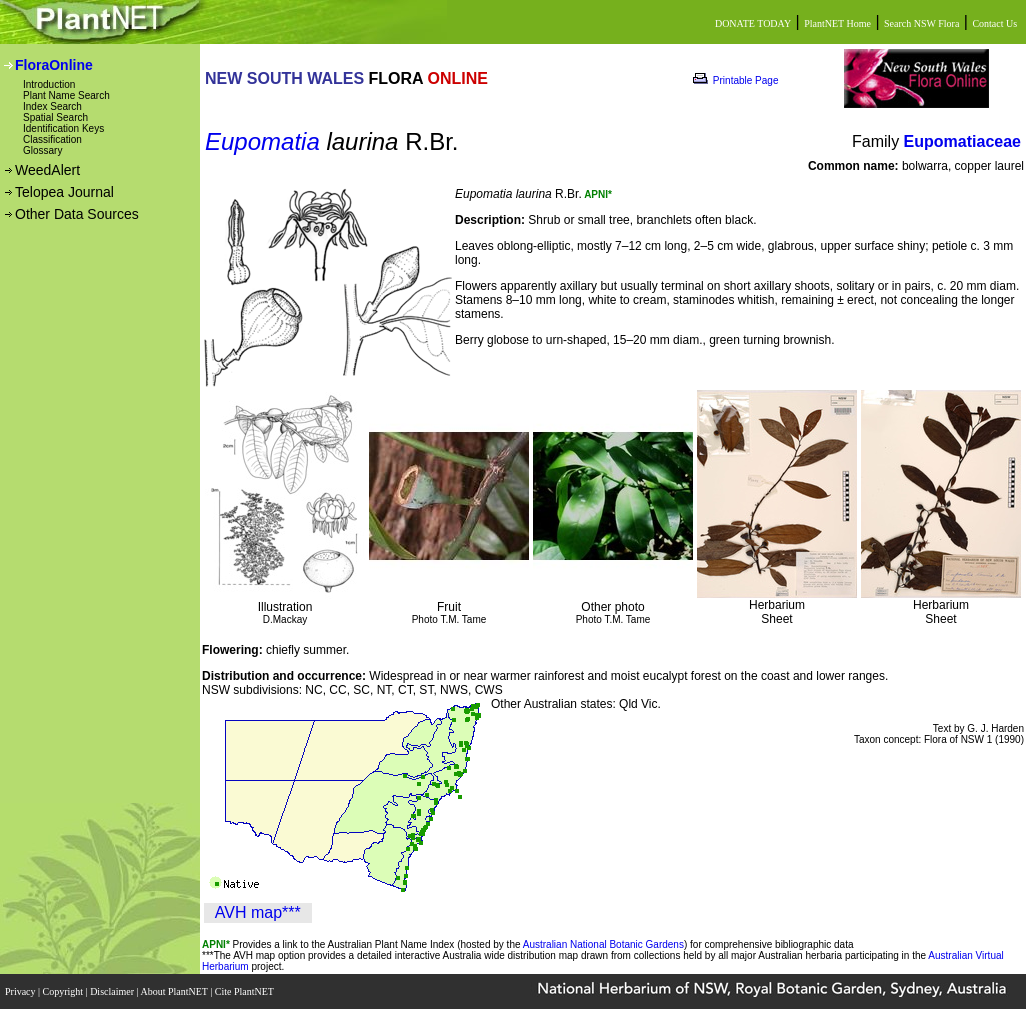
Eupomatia (262, 141)
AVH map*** (258, 912)
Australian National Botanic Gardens (603, 944)
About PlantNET (175, 991)
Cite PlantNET (245, 991)
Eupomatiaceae (962, 141)
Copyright (64, 991)
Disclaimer (113, 991)
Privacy (21, 991)
